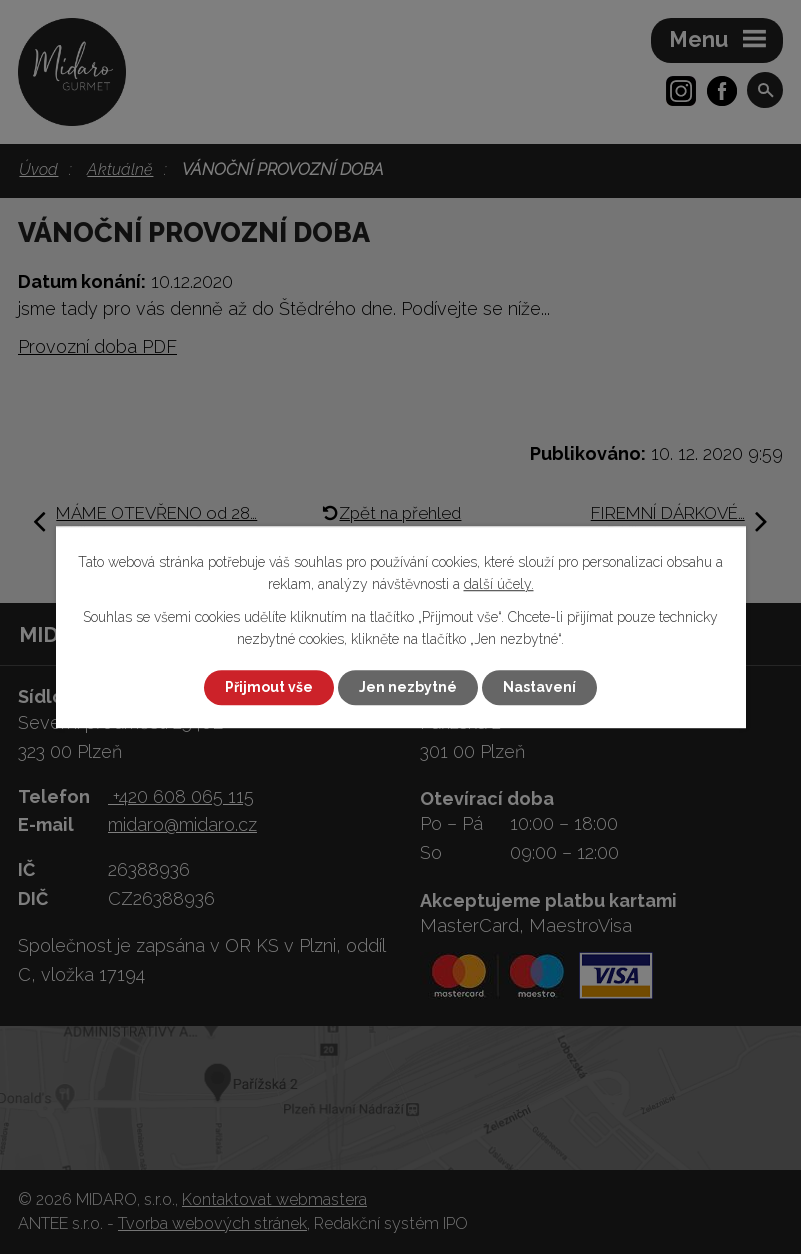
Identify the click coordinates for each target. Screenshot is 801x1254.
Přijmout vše (269, 687)
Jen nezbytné (408, 687)
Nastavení (539, 687)
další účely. (499, 585)
